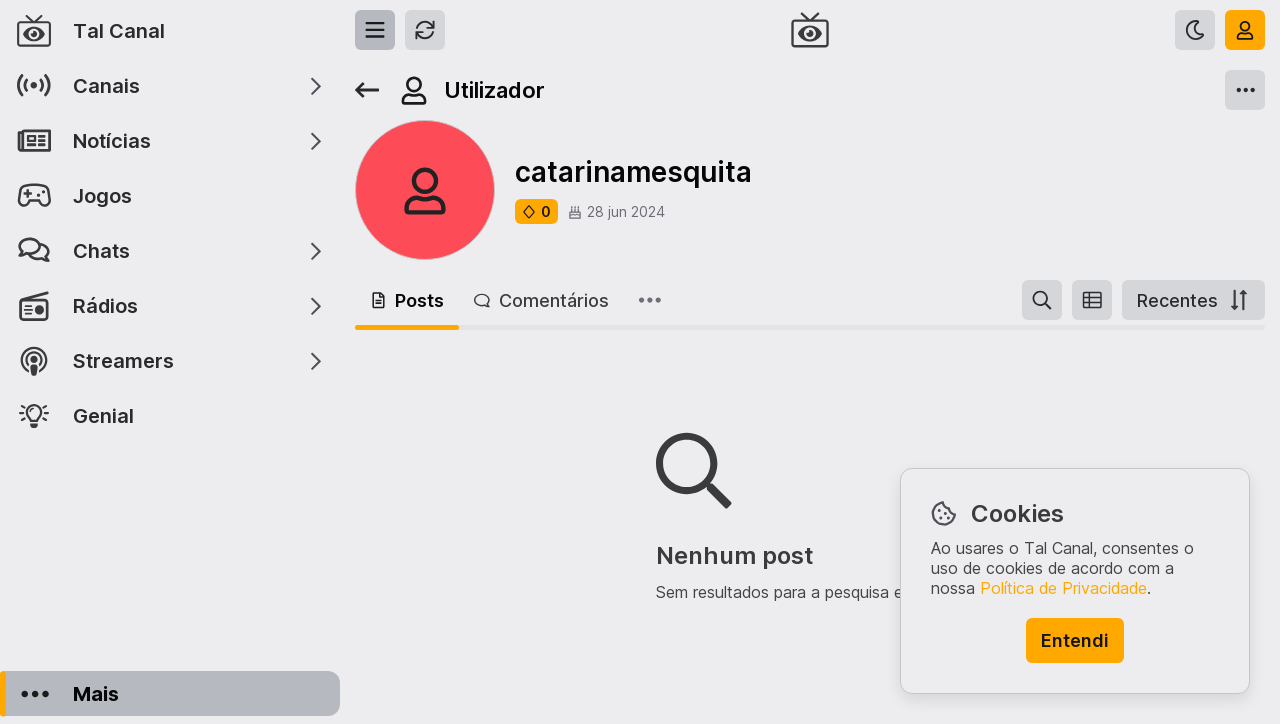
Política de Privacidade (1063, 588)
